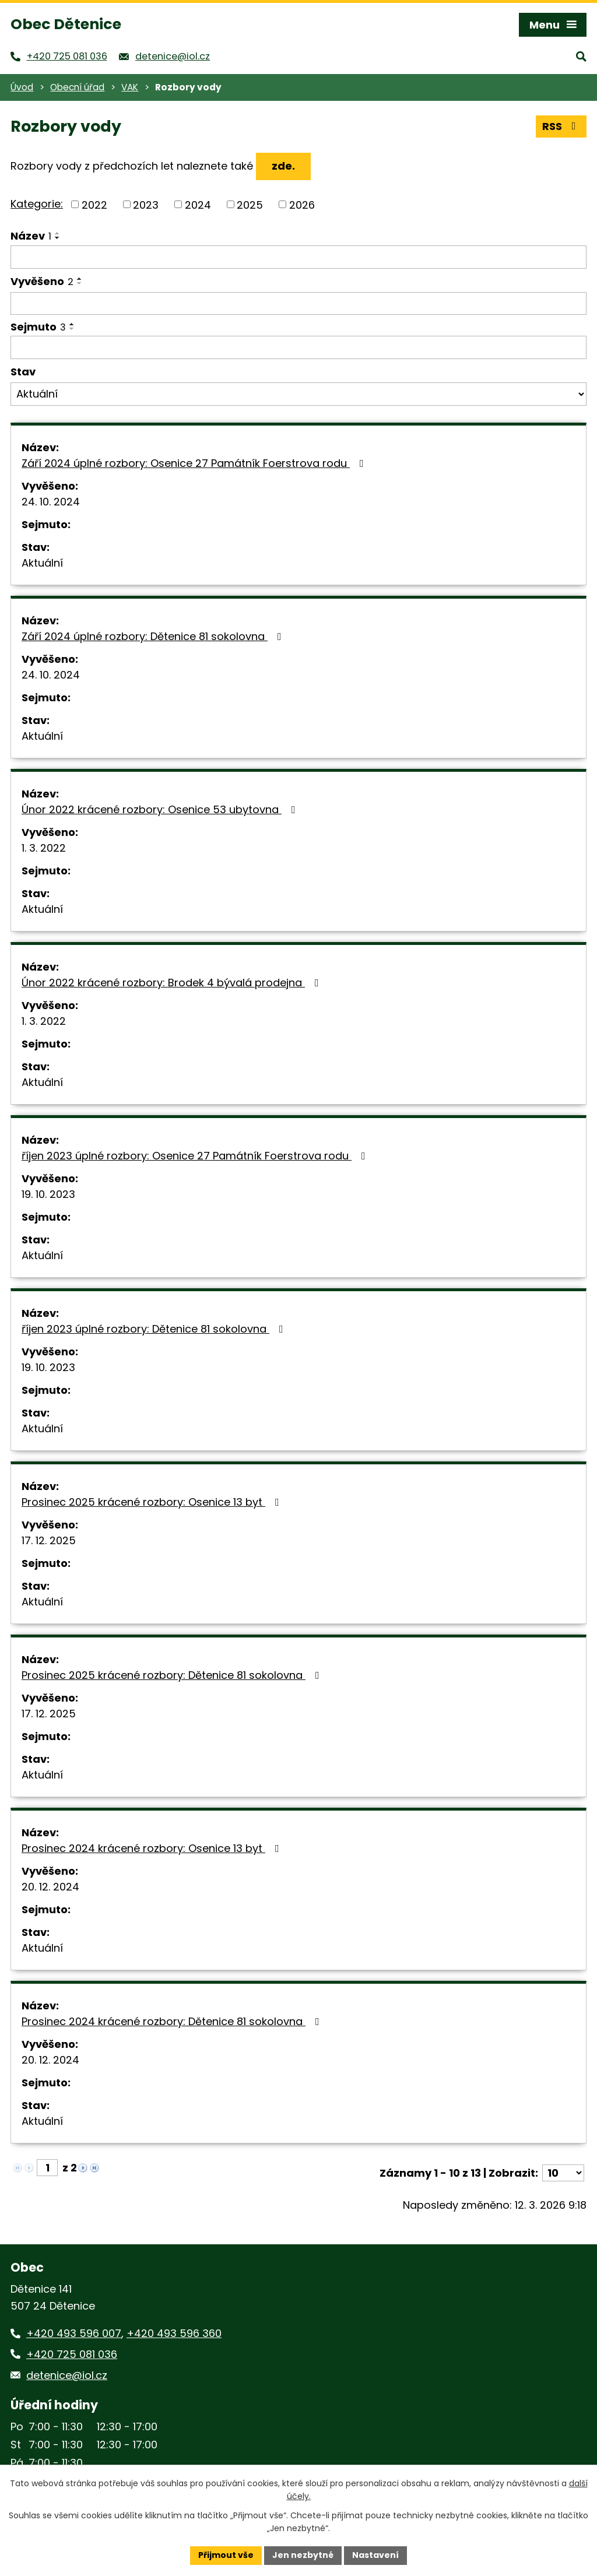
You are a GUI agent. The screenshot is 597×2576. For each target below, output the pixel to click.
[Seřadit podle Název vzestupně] (57, 233)
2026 (302, 204)
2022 (94, 204)
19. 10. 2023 (48, 1194)
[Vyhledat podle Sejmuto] (298, 347)
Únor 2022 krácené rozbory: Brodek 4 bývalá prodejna (173, 982)
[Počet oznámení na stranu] (563, 2172)
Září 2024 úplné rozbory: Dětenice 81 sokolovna (154, 636)
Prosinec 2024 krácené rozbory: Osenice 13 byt (153, 1848)
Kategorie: (36, 203)
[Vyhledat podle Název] (298, 257)
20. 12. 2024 (50, 1886)
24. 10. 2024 (51, 501)
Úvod (21, 87)
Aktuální (42, 563)
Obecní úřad (77, 87)
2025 (250, 204)
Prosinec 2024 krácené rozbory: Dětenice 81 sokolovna (173, 2021)
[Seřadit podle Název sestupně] (57, 238)
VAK (129, 87)
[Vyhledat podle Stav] (298, 394)
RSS (561, 126)
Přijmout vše (226, 2555)
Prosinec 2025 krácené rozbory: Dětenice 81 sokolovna (173, 1675)
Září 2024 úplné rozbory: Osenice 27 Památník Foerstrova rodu (195, 463)
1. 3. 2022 (44, 848)
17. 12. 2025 (49, 1540)
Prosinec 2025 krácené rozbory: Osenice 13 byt (153, 1502)
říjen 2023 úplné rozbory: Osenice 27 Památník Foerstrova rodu (196, 1155)
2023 (146, 204)
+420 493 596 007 (73, 2333)
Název (30, 236)
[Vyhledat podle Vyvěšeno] (298, 303)
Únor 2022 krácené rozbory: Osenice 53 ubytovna (161, 809)
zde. (283, 166)
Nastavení (375, 2555)
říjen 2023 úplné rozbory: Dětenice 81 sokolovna (155, 1329)
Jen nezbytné (302, 2555)
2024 (198, 204)
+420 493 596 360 (174, 2333)
